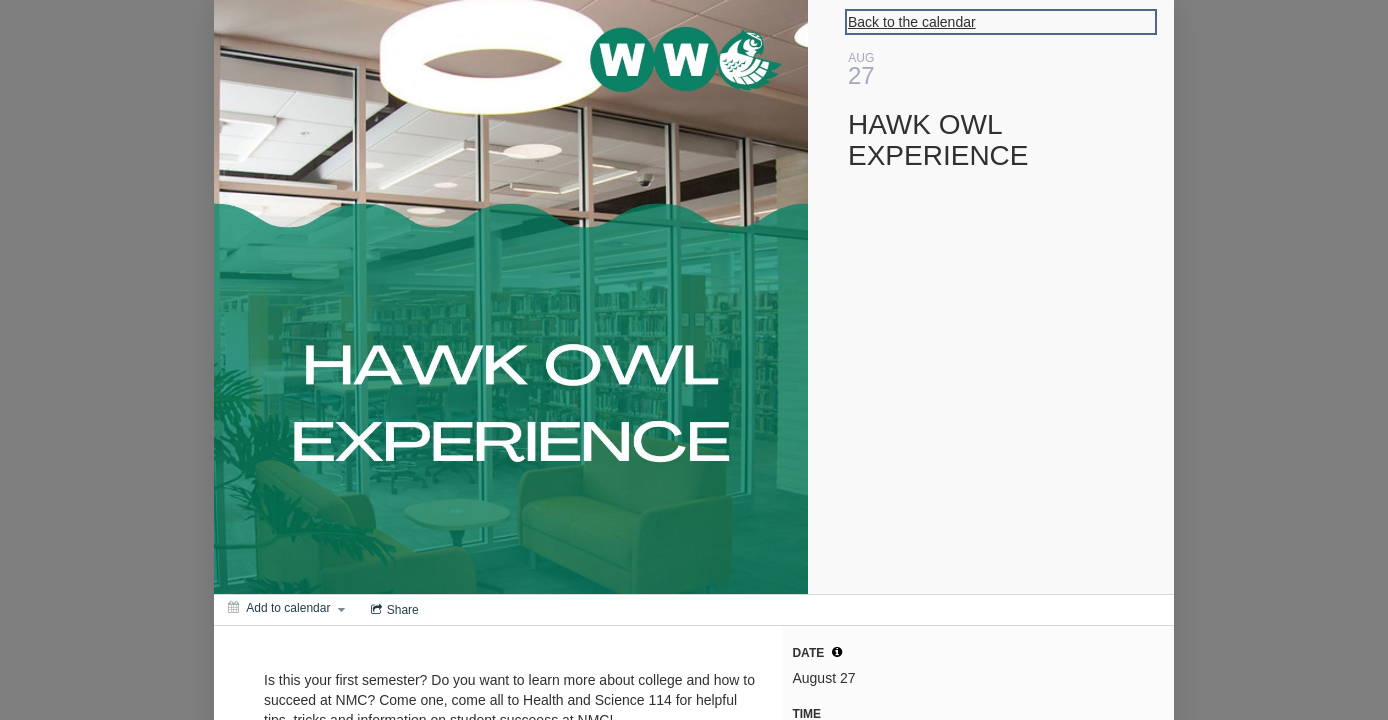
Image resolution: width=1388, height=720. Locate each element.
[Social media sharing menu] (393, 610)
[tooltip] (837, 652)
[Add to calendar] (286, 608)
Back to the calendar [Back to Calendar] (912, 22)
